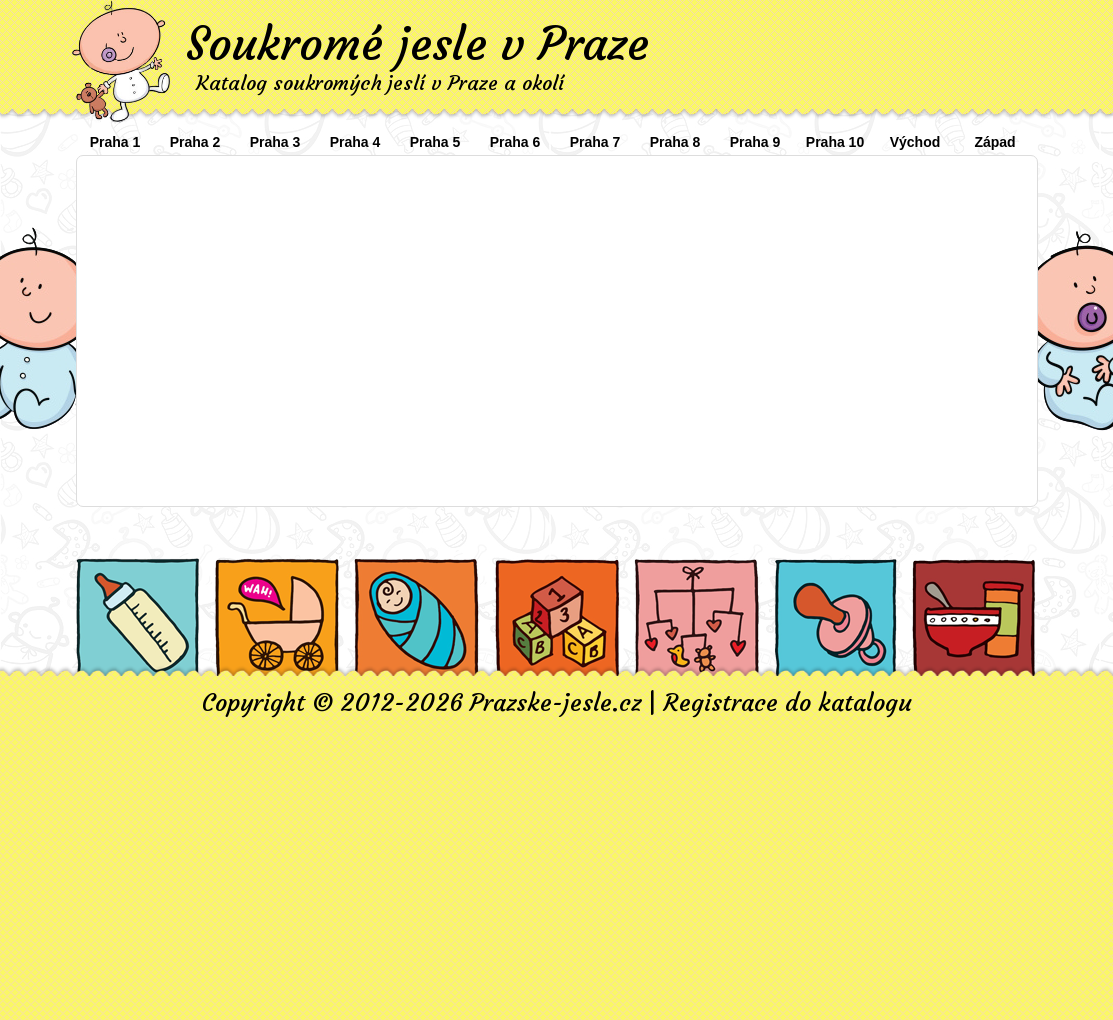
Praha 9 (755, 142)
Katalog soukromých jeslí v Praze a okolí (380, 82)
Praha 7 (595, 142)
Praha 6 (515, 142)
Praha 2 (195, 142)
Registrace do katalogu (787, 703)
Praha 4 (355, 142)
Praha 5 (435, 142)
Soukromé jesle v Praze (417, 44)
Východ (915, 142)
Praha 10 (835, 142)
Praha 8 (675, 142)
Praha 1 (115, 142)
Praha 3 (275, 142)
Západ (994, 142)
